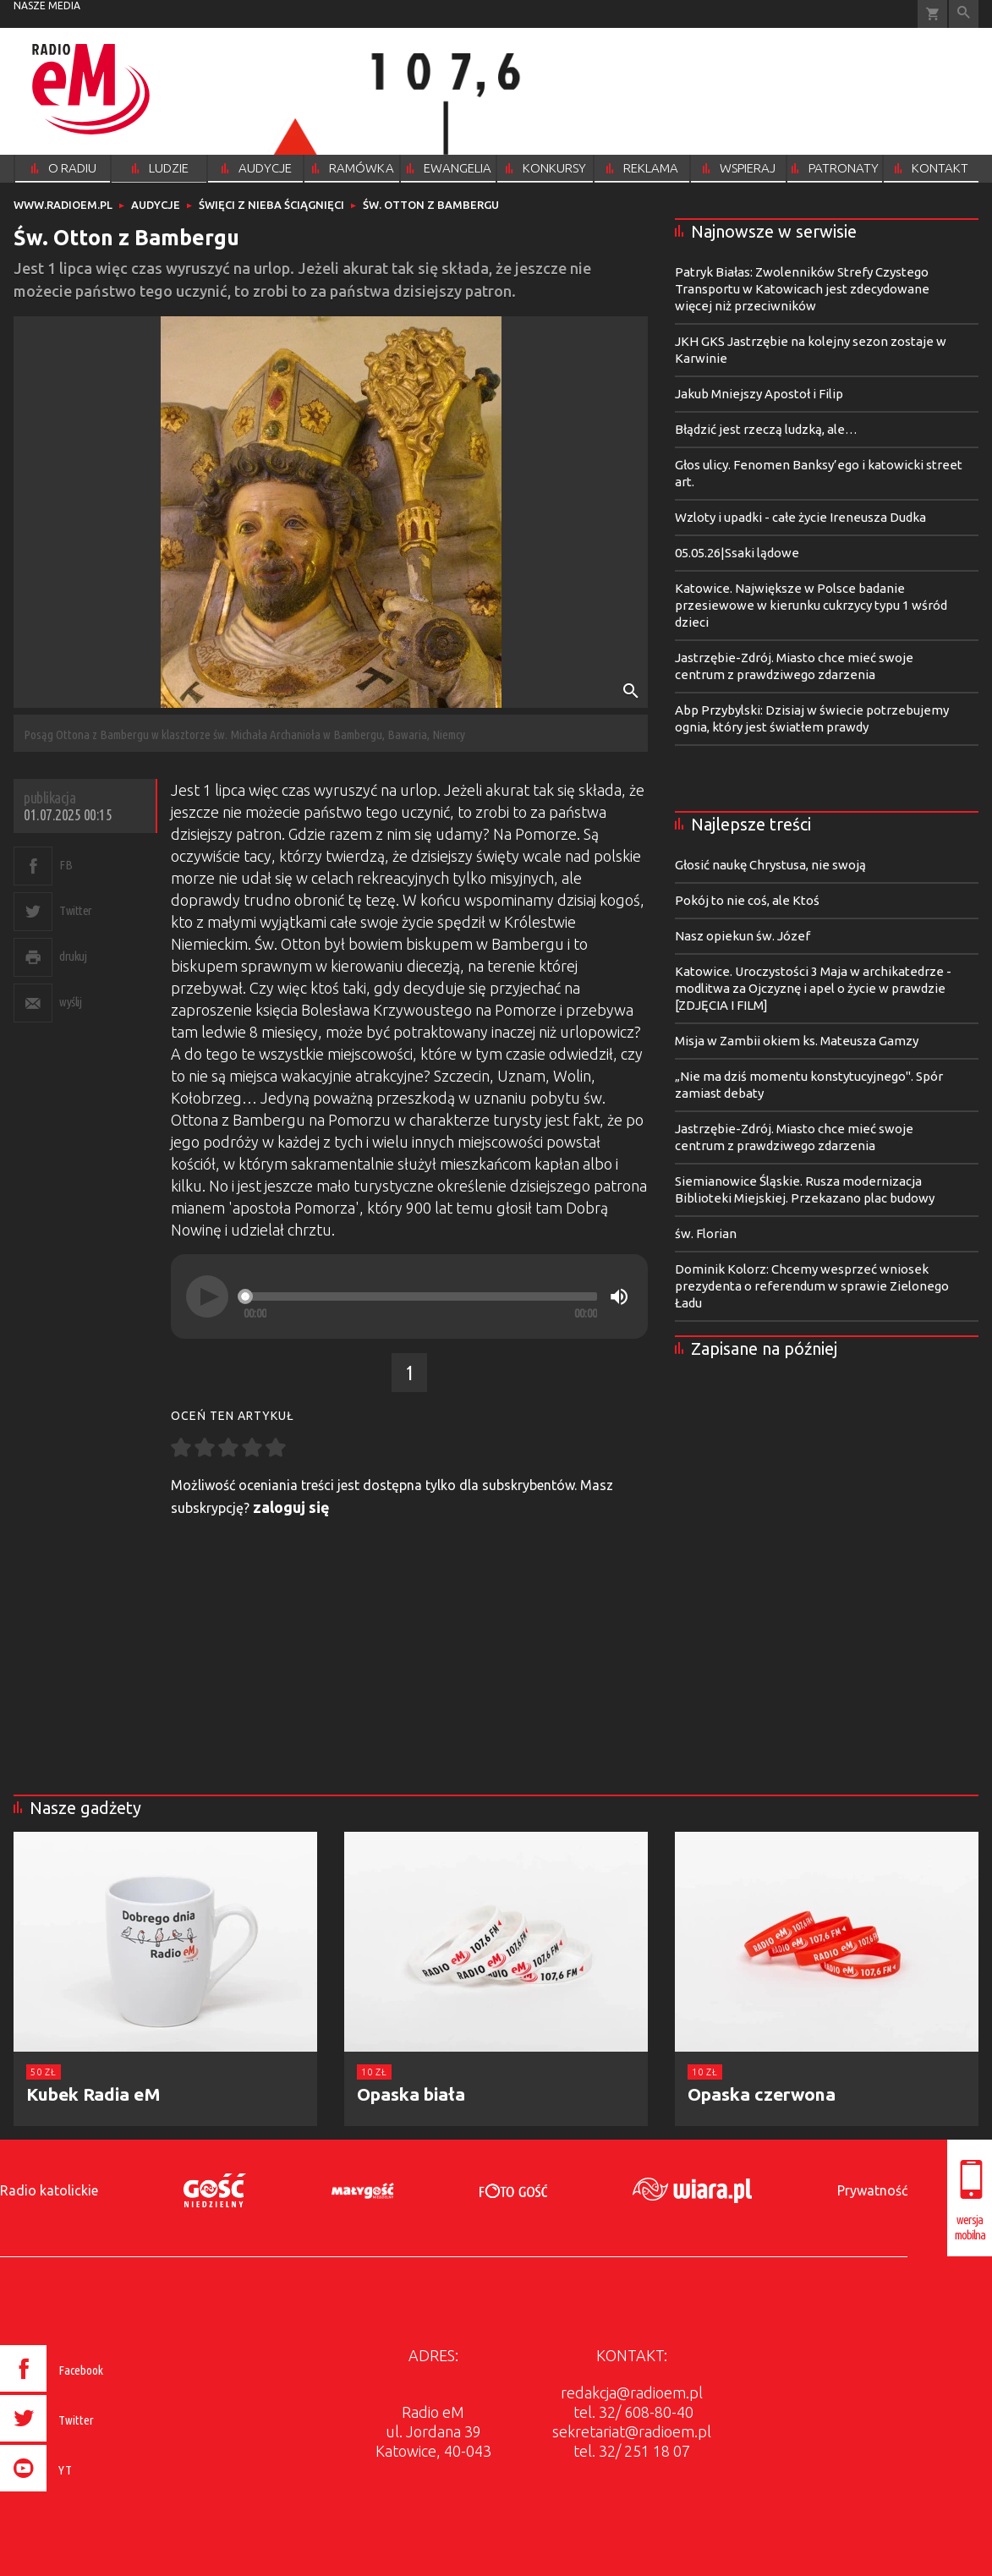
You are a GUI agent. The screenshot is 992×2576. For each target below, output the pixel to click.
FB (65, 865)
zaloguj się (291, 1507)
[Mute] (619, 1296)
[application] (409, 1296)
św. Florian (706, 1233)
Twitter (75, 910)
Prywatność (872, 2190)
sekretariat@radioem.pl (631, 2431)
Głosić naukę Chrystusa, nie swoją (770, 865)
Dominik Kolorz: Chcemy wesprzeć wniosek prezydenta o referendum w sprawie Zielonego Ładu (812, 1286)
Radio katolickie (49, 2190)
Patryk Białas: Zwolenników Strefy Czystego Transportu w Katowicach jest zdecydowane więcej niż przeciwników (802, 289)
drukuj (72, 956)
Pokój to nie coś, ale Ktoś (747, 900)
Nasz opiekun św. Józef (742, 936)
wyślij (70, 1002)
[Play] (207, 1296)
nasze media (47, 5)
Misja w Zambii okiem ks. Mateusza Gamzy (796, 1040)
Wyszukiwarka (963, 14)
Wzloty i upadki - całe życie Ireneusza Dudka (800, 517)
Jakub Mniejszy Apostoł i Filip (759, 393)
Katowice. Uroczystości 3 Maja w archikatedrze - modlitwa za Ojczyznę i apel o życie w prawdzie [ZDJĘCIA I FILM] (813, 988)
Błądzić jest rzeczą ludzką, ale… (766, 429)
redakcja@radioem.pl (632, 2392)
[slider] (420, 1296)
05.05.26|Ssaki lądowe (737, 552)
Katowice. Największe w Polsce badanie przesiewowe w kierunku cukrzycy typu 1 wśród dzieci (811, 605)
